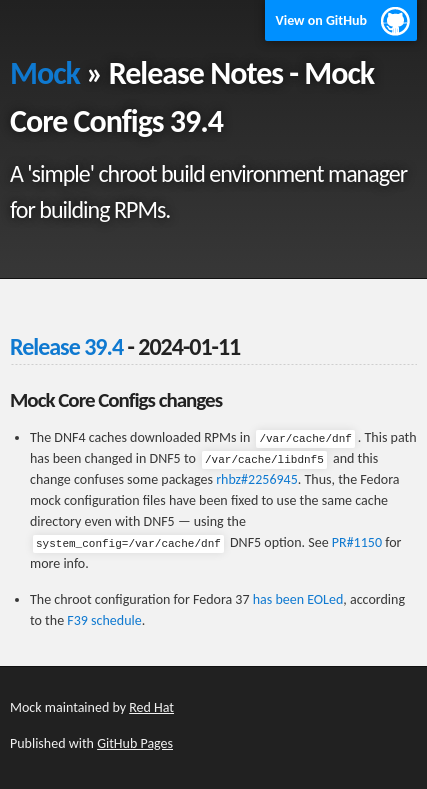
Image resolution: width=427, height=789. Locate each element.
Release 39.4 (66, 346)
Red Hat (151, 707)
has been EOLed (298, 599)
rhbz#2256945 (257, 479)
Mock (45, 73)
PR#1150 (357, 542)
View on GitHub (321, 20)
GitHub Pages (135, 743)
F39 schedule (104, 620)
